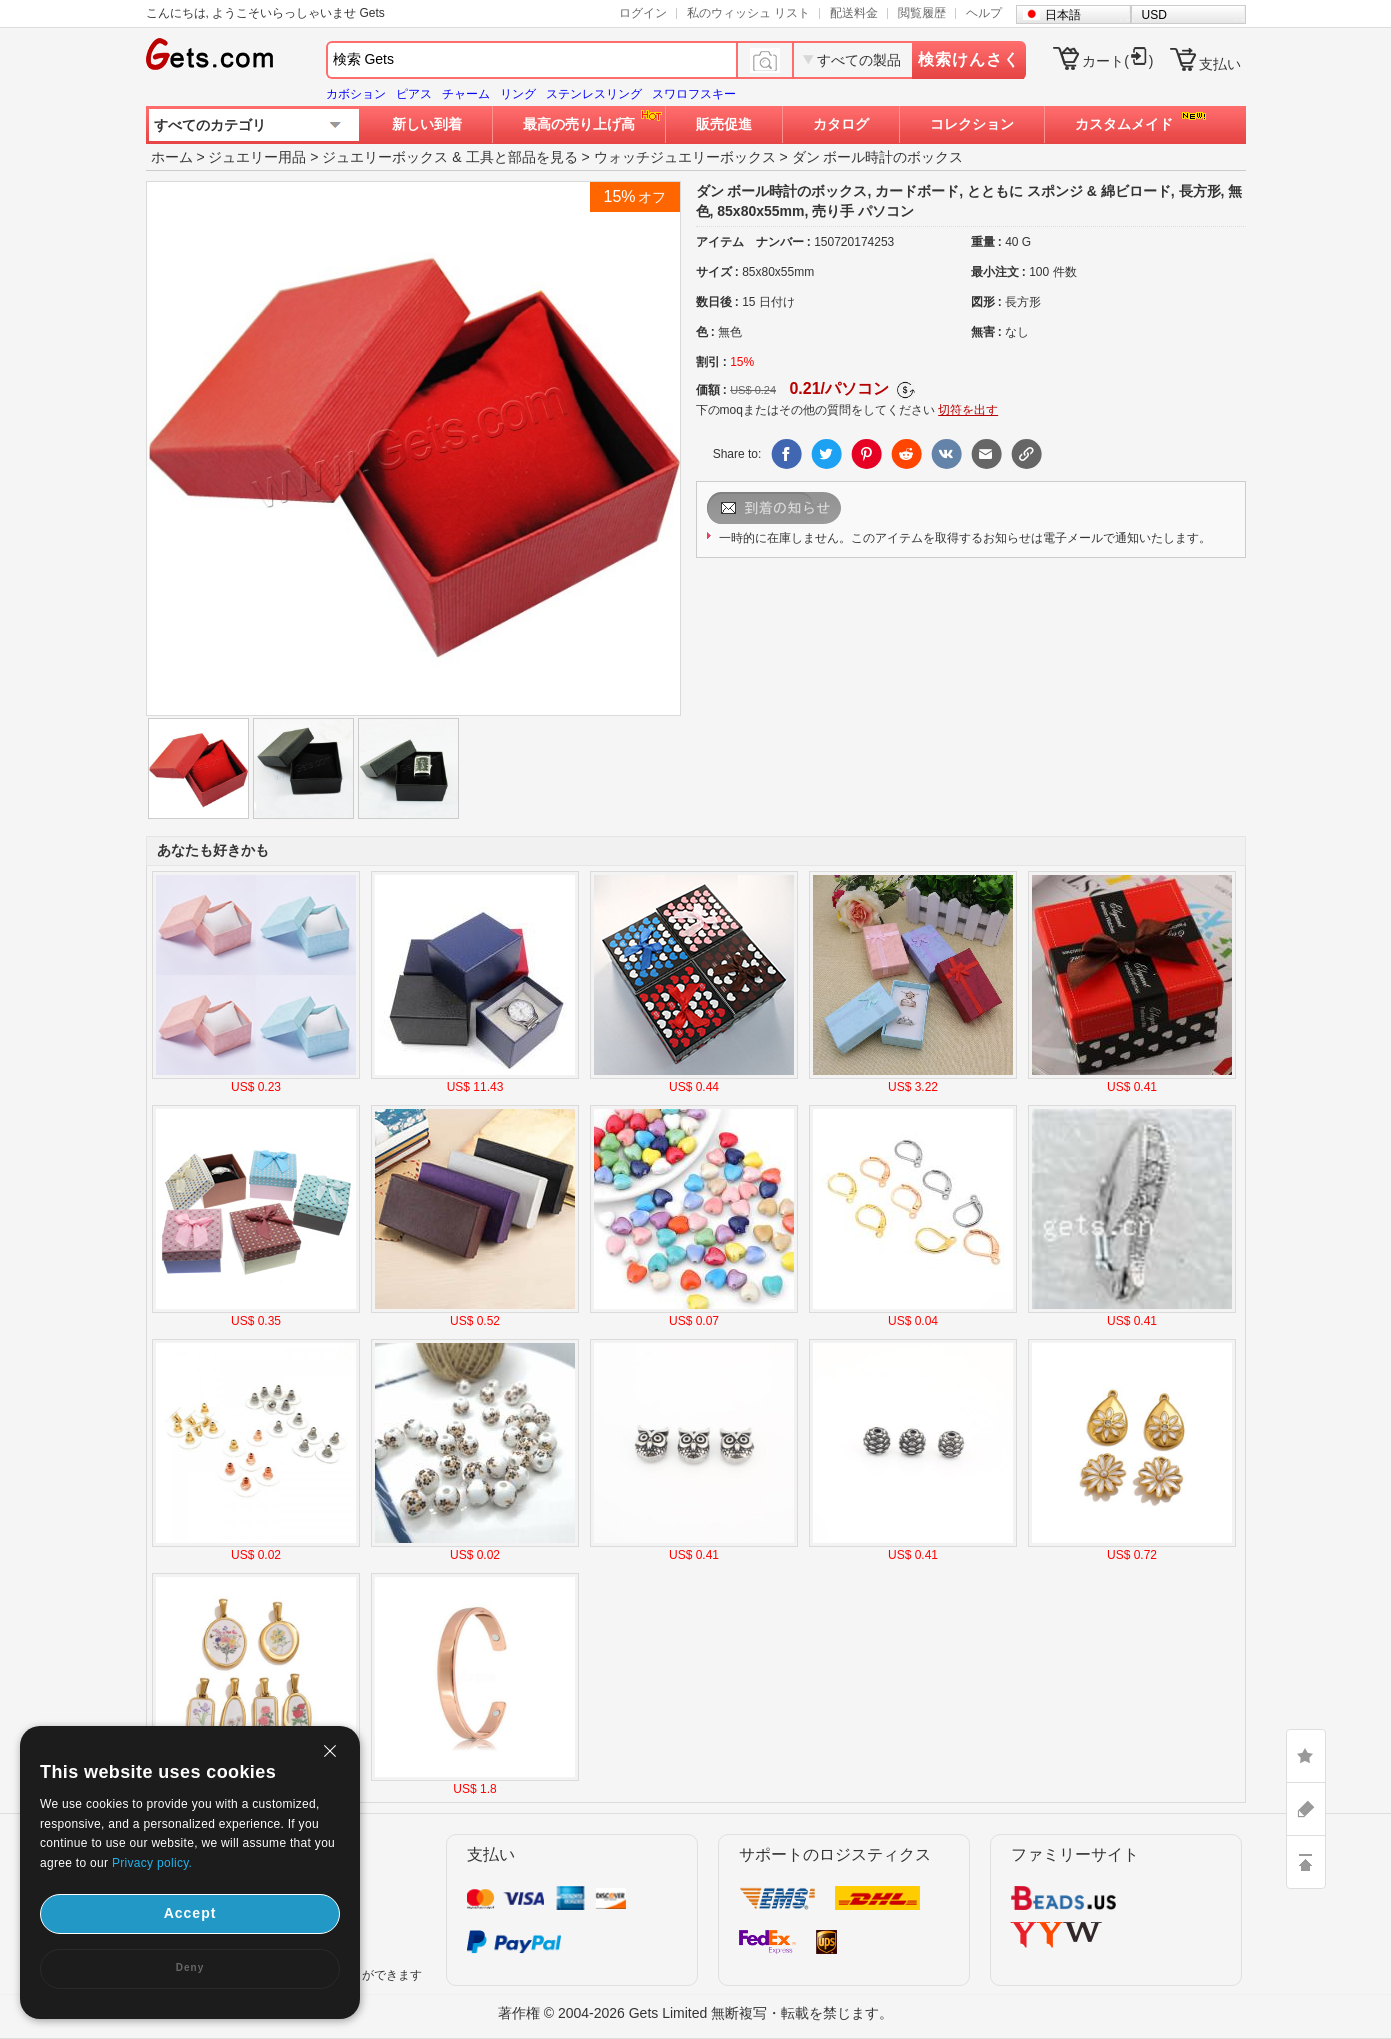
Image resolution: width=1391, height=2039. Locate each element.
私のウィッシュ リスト (748, 13)
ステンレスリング (594, 94)
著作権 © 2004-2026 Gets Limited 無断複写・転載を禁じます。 (695, 2013)
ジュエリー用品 (257, 157)
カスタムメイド (1124, 124)
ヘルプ (984, 13)
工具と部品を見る (522, 157)
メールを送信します (799, 508)
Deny (190, 1967)
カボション (356, 94)
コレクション (972, 124)
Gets (209, 54)
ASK (1306, 1809)
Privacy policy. (152, 1863)
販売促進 (724, 124)
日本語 (1063, 15)
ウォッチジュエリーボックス (685, 157)
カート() (1117, 61)
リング (518, 94)
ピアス (414, 94)
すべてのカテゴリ (210, 125)
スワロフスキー (694, 94)
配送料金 (854, 13)
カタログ (841, 124)
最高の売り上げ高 (579, 124)
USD (1154, 15)
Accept (190, 1913)
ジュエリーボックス (385, 157)
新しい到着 (427, 124)
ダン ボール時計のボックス (878, 157)
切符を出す (968, 410)
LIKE (1306, 1756)
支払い (1220, 64)
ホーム (172, 157)
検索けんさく (969, 59)
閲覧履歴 (922, 13)
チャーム (466, 94)
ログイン (643, 13)
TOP (1306, 1862)
